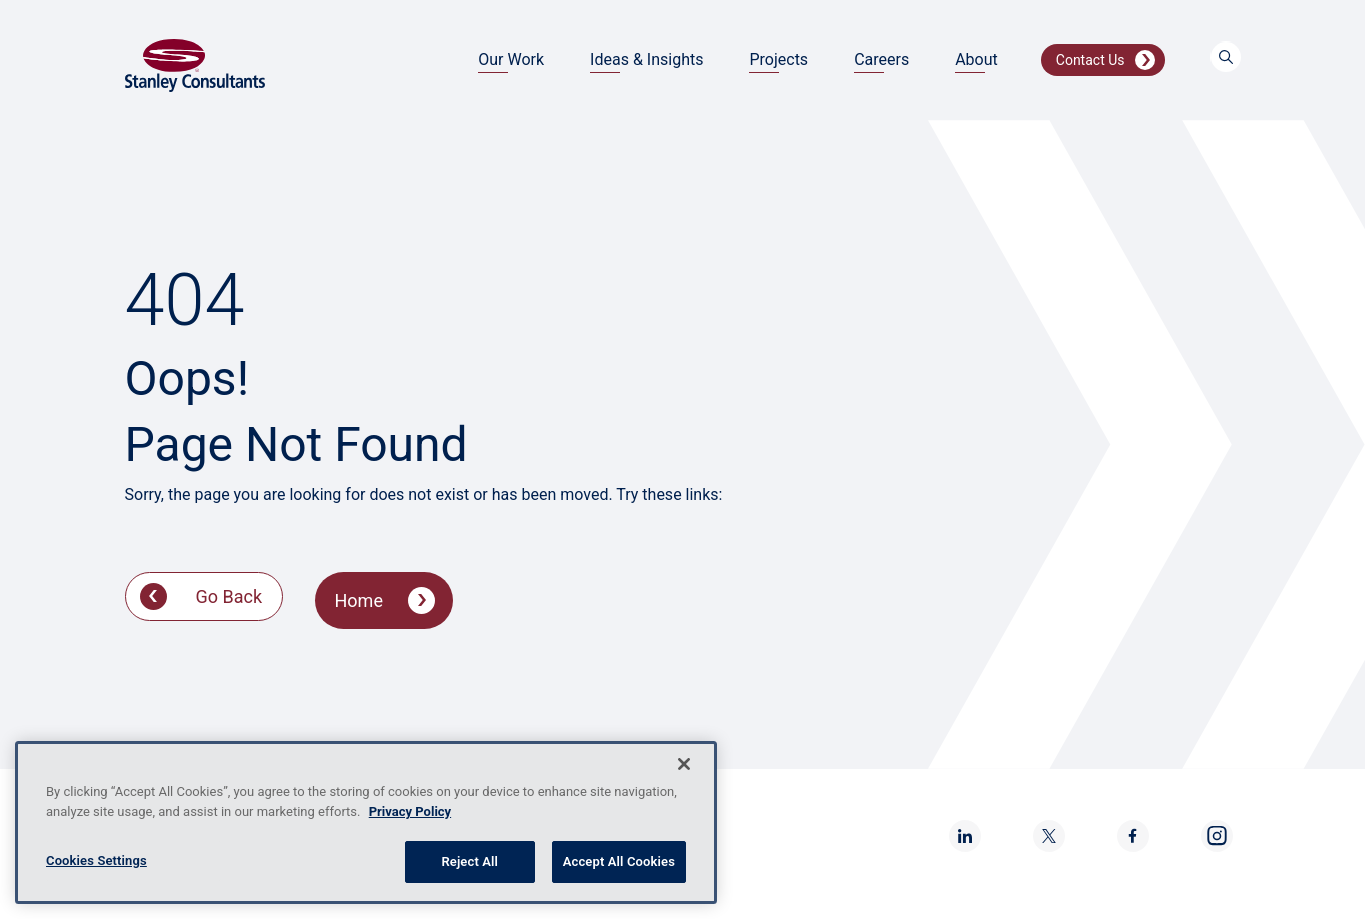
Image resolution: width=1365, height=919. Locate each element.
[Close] (684, 764)
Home (359, 600)
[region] (366, 822)
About (976, 59)
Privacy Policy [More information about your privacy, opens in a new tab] (410, 811)
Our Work (511, 59)
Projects (778, 59)
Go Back (229, 596)
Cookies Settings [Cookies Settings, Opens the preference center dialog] (96, 860)
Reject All (469, 861)
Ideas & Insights (646, 59)
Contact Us (1090, 60)
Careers (881, 59)
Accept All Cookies (619, 861)
